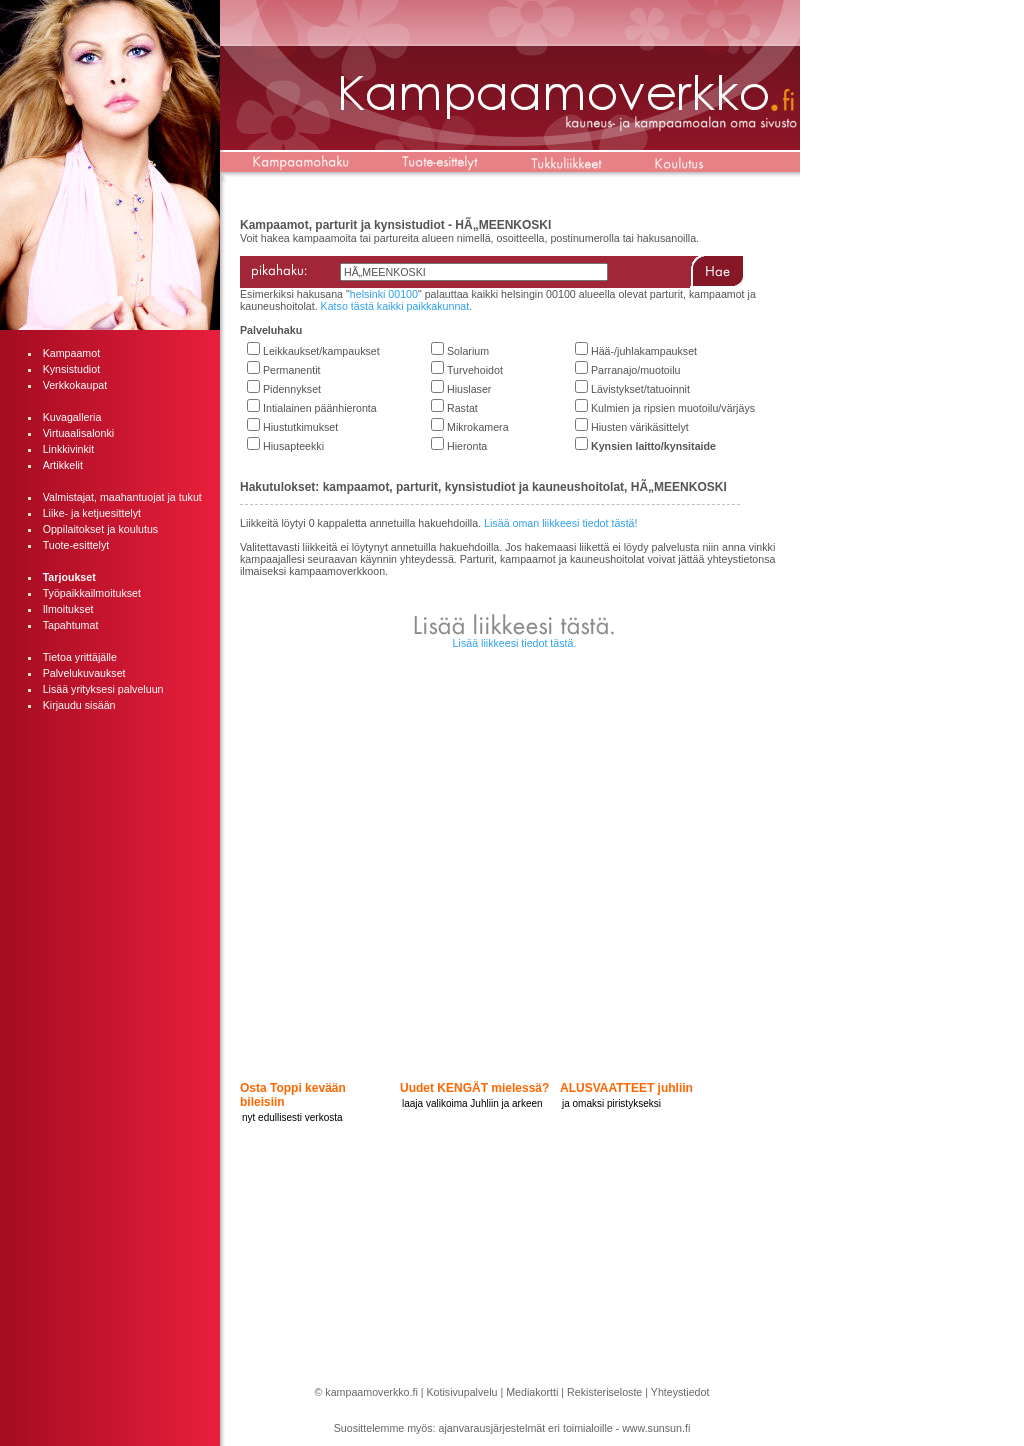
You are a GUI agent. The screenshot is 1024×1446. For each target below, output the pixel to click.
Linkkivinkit (69, 449)
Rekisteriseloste (604, 1392)
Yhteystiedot (680, 1392)
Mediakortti (532, 1392)
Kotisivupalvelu (461, 1392)
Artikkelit (63, 465)
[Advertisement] (110, 1026)
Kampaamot (71, 353)
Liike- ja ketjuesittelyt (92, 513)
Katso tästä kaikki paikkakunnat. (397, 306)
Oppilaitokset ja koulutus (101, 529)
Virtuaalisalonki (78, 433)
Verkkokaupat (75, 385)
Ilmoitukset (68, 609)
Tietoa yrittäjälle (80, 657)
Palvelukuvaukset (84, 673)
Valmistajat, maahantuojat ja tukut (122, 497)
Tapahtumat (71, 625)
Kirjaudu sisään (79, 705)
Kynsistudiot (71, 369)
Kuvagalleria (72, 417)
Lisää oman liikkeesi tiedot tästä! (560, 523)
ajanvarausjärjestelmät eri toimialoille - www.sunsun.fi (565, 1428)
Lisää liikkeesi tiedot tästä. (515, 643)
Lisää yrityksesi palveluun (103, 689)
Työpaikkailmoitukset (92, 593)
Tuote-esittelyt (76, 545)
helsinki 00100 (384, 294)
